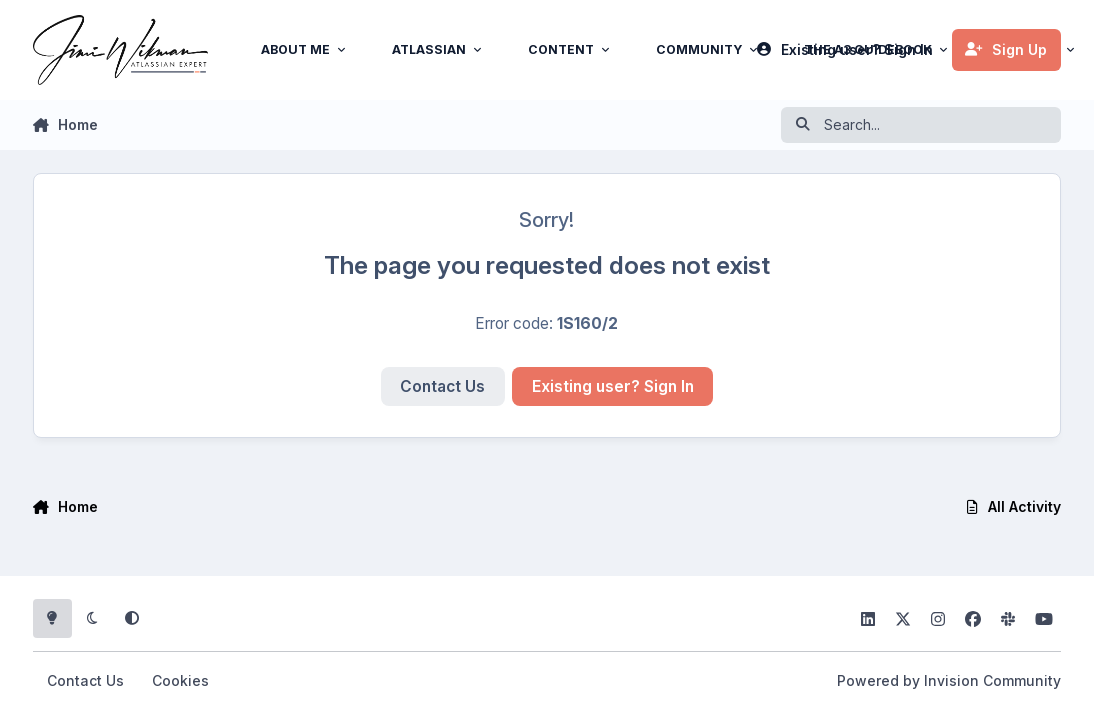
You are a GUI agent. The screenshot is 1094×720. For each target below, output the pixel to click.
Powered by (949, 680)
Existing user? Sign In (613, 386)
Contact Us (442, 386)
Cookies (180, 680)
